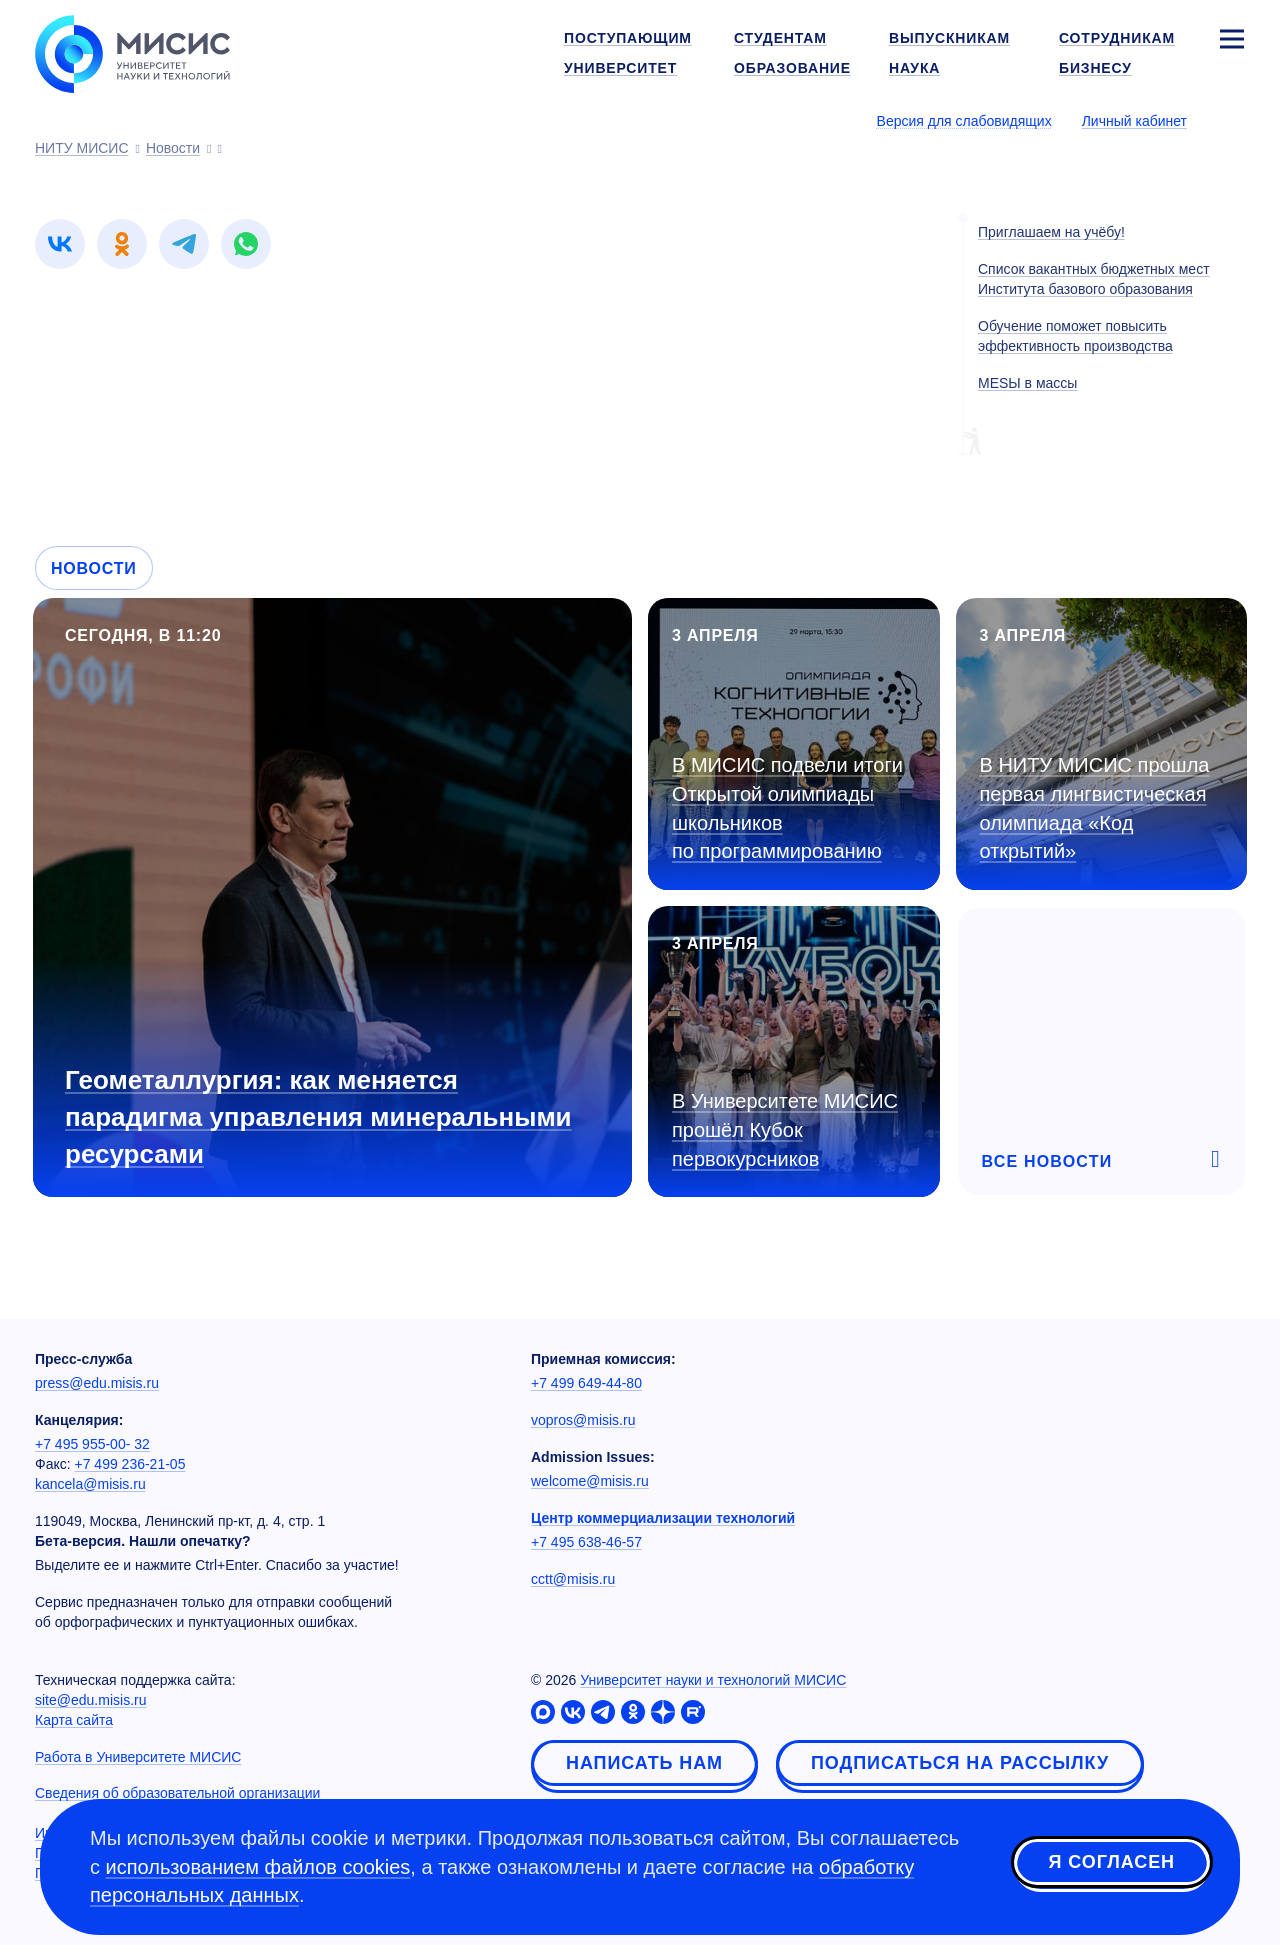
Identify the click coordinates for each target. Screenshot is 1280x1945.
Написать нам (644, 1763)
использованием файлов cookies (258, 1867)
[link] (60, 244)
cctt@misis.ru (573, 1579)
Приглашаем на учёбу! (1051, 232)
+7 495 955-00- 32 (92, 1444)
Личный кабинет (1134, 121)
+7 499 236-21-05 (130, 1464)
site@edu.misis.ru (90, 1700)
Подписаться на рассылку (960, 1763)
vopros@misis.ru (583, 1420)
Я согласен (1112, 1864)
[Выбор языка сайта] (1231, 120)
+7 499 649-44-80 (586, 1383)
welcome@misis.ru (590, 1481)
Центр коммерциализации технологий (663, 1518)
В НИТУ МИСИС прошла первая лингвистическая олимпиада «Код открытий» (1095, 808)
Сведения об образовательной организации (177, 1793)
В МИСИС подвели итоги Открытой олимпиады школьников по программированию (787, 808)
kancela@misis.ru (90, 1484)
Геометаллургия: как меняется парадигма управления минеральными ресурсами (318, 1117)
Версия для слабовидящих (964, 121)
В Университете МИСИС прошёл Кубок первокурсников (785, 1129)
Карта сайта (74, 1720)
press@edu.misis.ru (97, 1383)
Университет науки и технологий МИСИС (713, 1680)
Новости (94, 568)
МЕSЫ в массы (1027, 383)
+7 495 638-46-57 (586, 1542)
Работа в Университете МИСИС (138, 1757)
